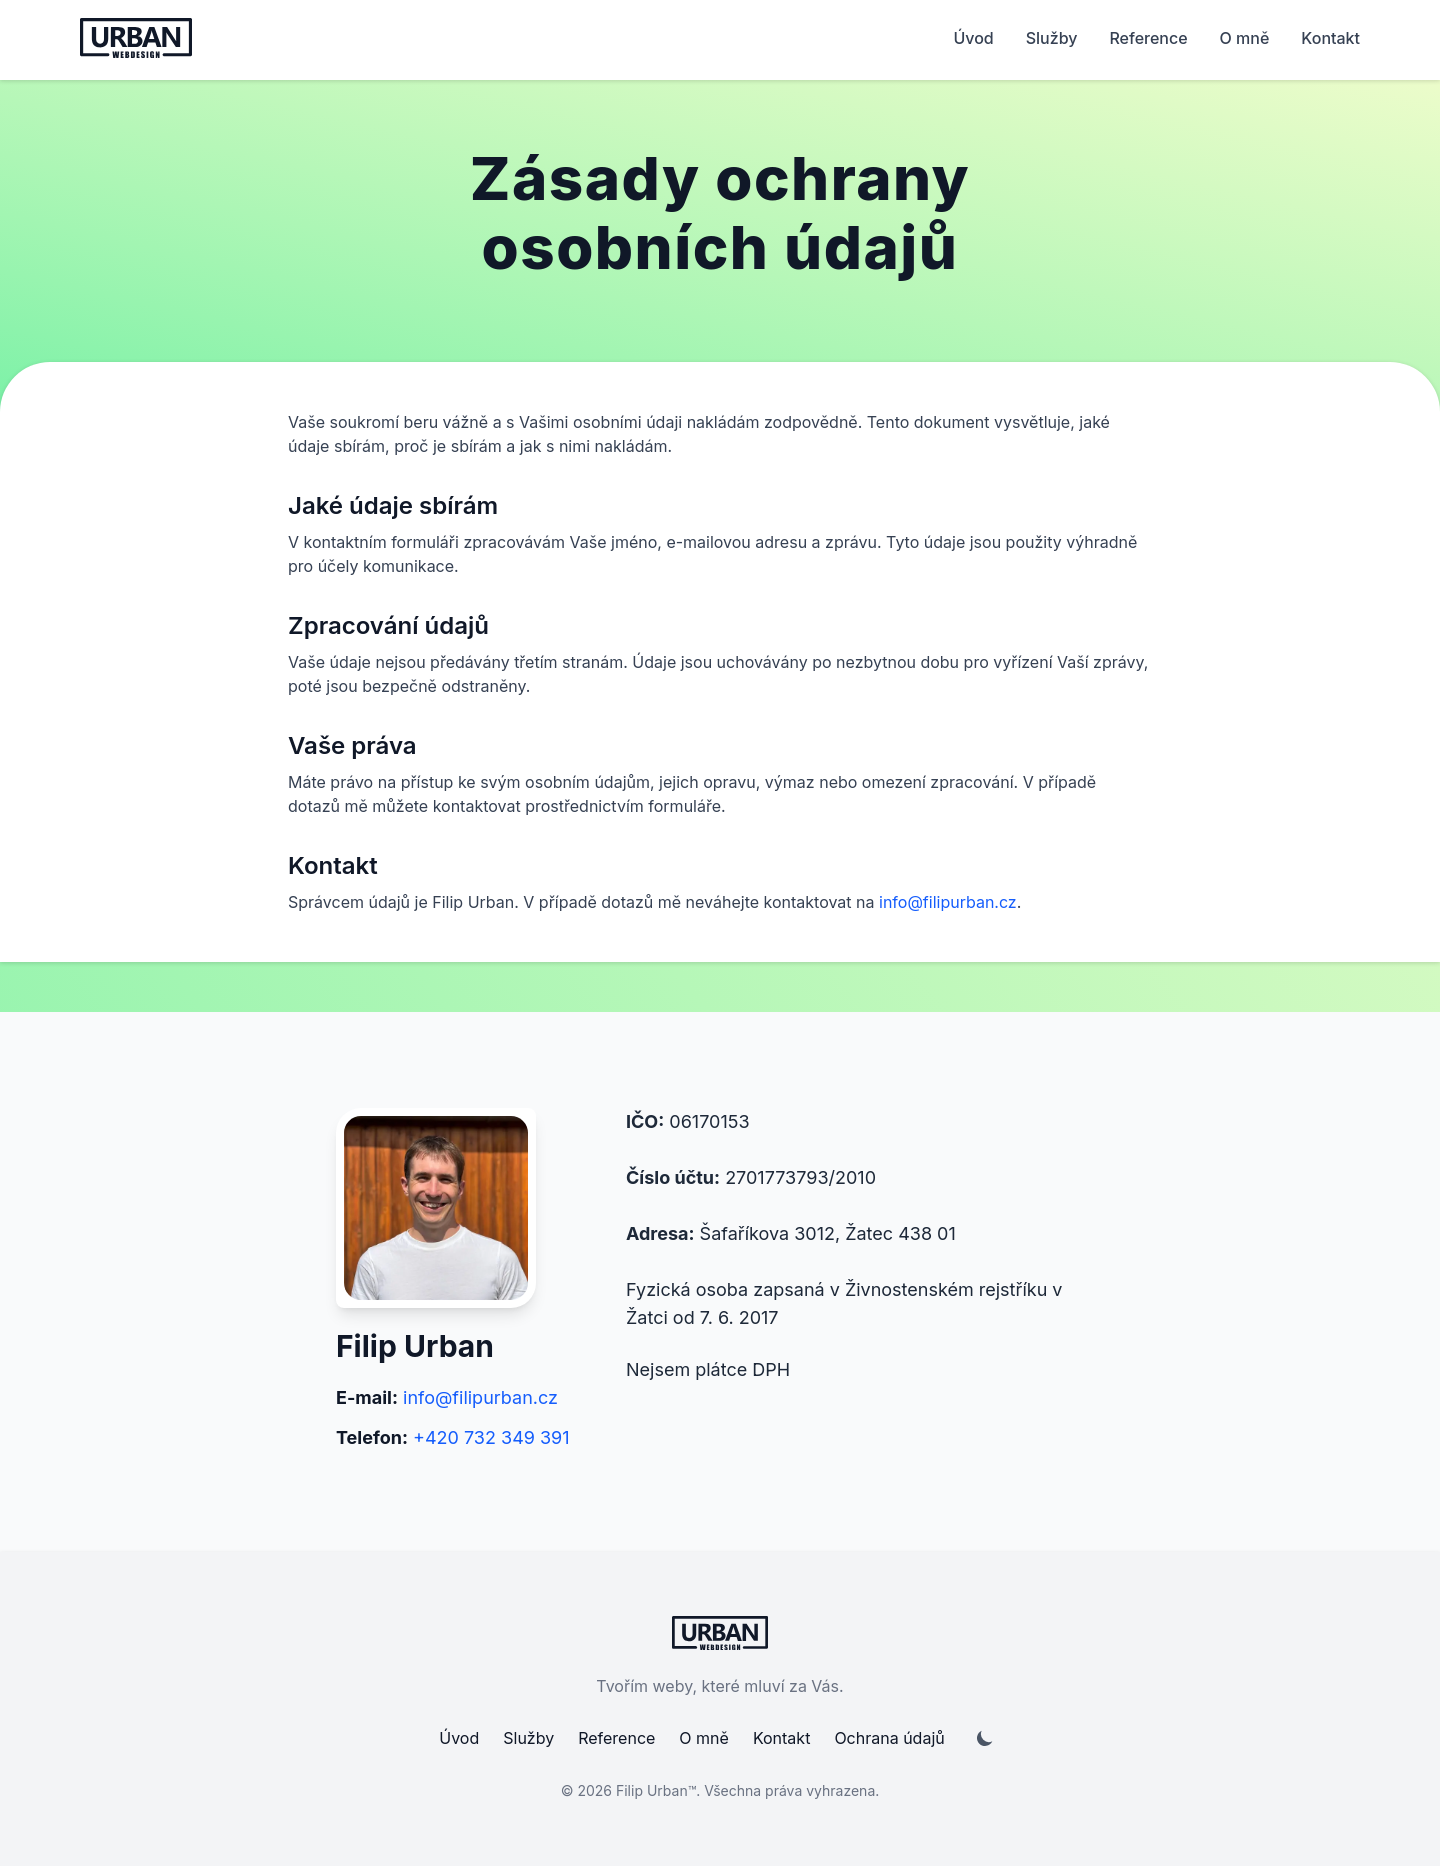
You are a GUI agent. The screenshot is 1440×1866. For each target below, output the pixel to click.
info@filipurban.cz (948, 902)
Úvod (973, 38)
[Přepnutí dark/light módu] (985, 1738)
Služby (1052, 38)
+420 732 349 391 (491, 1437)
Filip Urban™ (656, 1790)
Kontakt (1330, 38)
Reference (1148, 38)
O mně (1245, 38)
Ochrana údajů (889, 1738)
